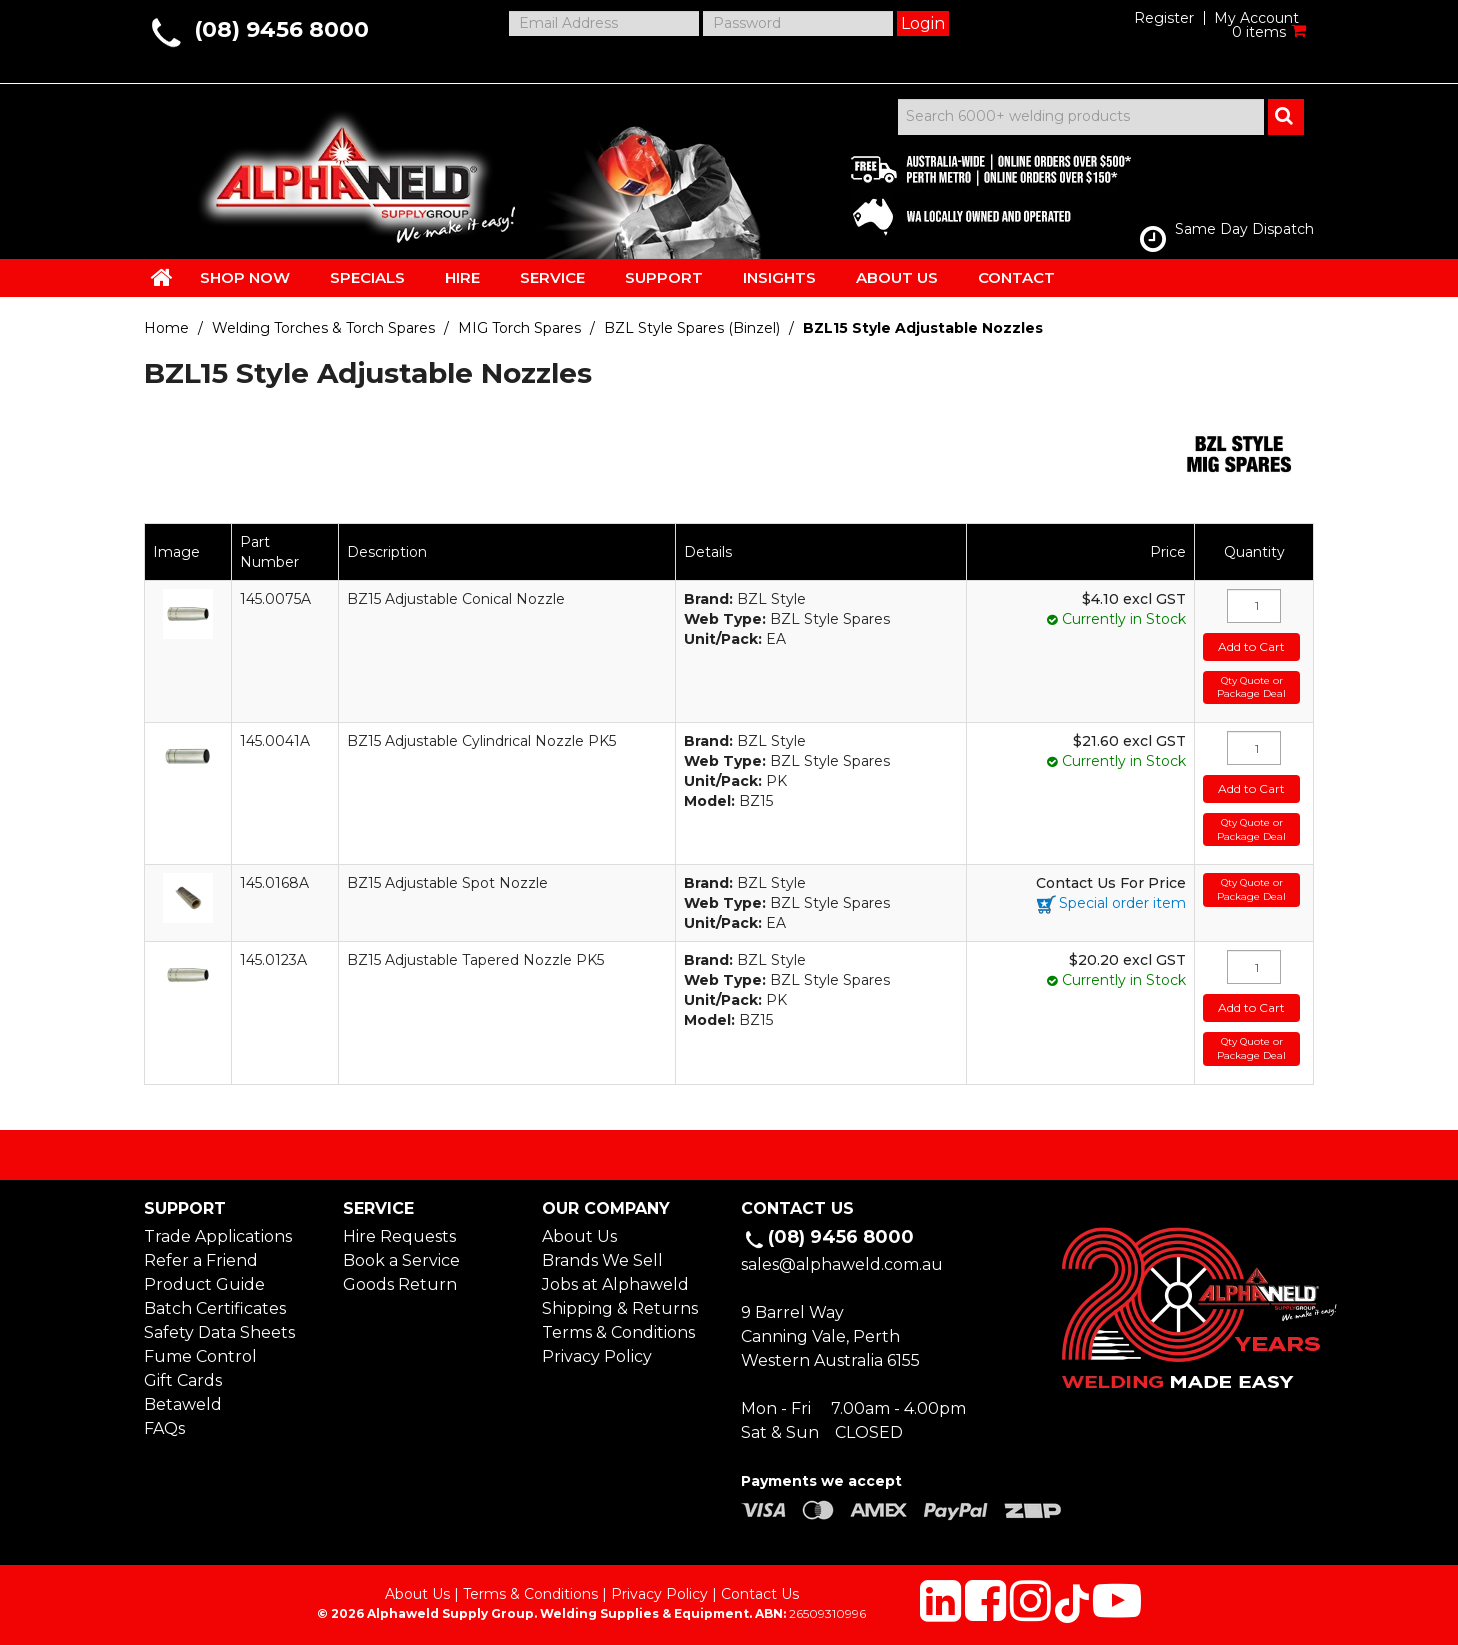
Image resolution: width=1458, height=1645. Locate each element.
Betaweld (183, 1404)
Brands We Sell (602, 1260)
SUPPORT (664, 277)
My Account (1256, 18)
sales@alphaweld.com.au (842, 1264)
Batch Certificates (215, 1308)
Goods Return (400, 1284)
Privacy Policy (597, 1356)
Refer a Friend (201, 1260)
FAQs (164, 1428)
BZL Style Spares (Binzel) (692, 328)
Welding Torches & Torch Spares (323, 328)
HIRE (462, 277)
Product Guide (204, 1284)
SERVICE (552, 277)
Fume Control (200, 1356)
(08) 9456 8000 (281, 29)
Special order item (1122, 903)
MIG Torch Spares (519, 328)
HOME (162, 277)
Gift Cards (183, 1380)
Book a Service (401, 1260)
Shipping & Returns (620, 1308)
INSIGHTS (779, 277)
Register (1164, 18)
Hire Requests (399, 1236)
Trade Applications (218, 1236)
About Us (579, 1236)
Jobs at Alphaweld (615, 1284)
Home (166, 328)
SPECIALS (367, 277)
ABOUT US (897, 277)
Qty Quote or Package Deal (1251, 687)
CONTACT (1016, 277)
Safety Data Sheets (219, 1332)
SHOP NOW (245, 277)
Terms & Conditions (618, 1332)
